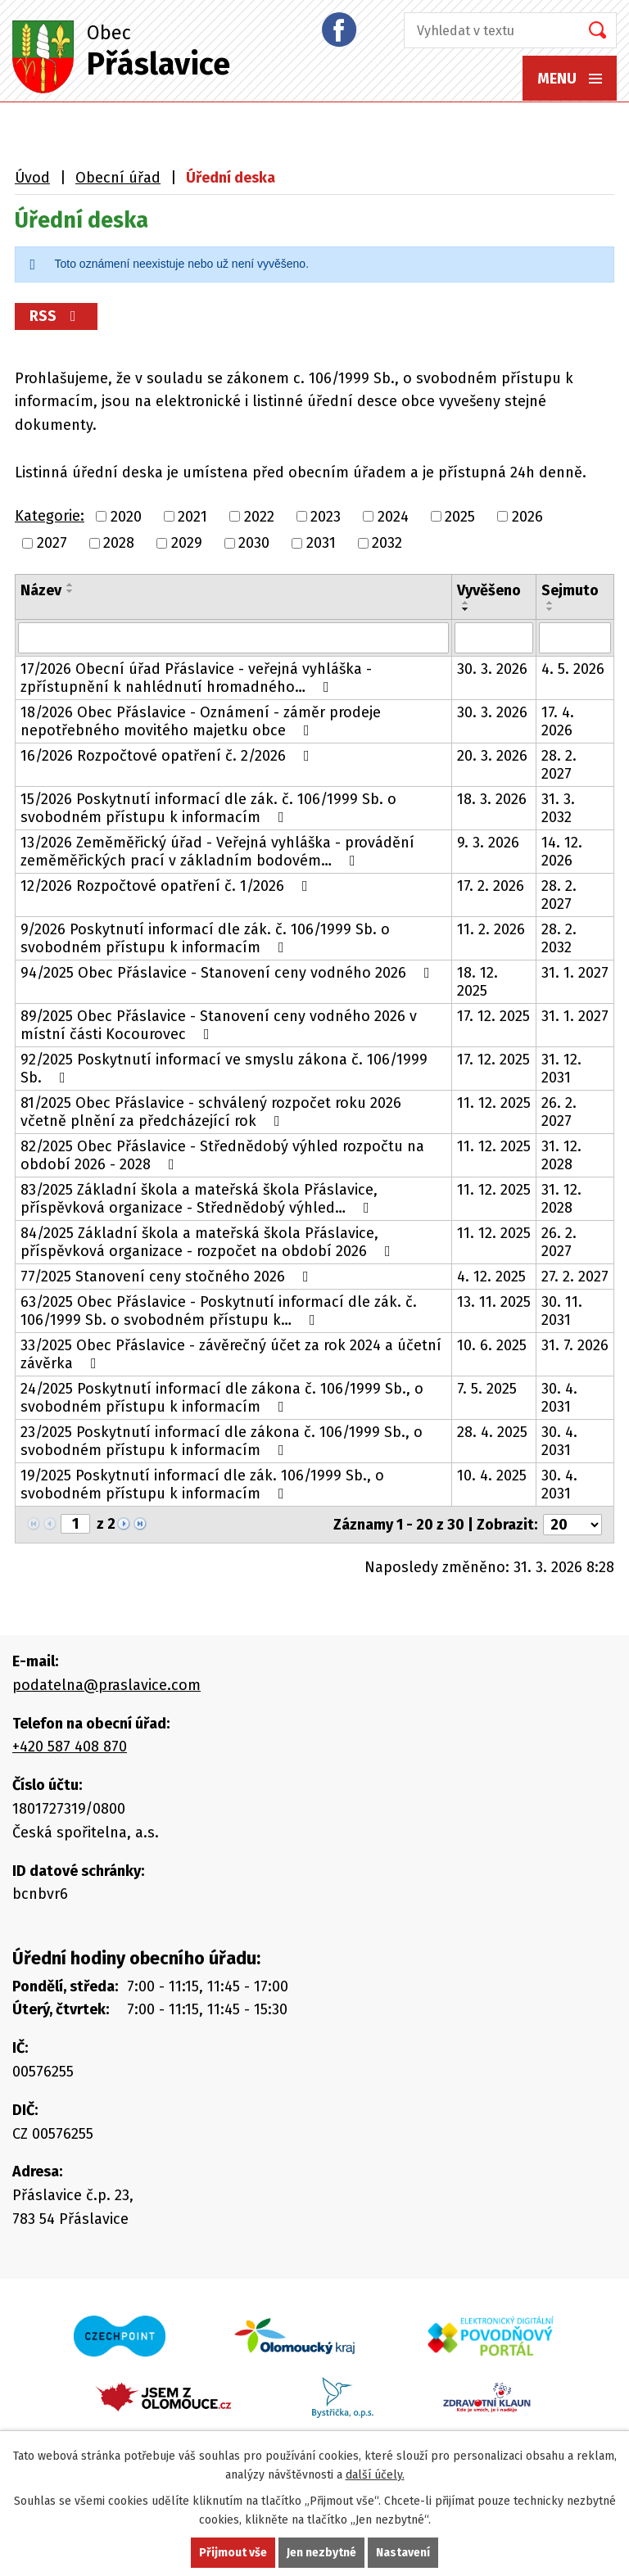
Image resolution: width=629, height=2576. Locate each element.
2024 (393, 517)
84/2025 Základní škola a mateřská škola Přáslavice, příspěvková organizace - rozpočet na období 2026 (208, 1242)
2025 (460, 517)
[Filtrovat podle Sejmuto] (575, 637)
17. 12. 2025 (493, 1016)
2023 (325, 517)
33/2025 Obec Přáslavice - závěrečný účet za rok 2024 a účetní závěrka (230, 1354)
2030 (253, 543)
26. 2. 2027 (559, 1112)
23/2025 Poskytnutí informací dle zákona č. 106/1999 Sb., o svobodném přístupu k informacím (221, 1441)
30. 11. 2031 (561, 1311)
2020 (126, 517)
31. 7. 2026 (575, 1345)
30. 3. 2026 (492, 669)
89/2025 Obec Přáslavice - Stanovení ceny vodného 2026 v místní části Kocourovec (218, 1025)
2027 (52, 543)
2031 (321, 543)
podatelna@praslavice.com (106, 1685)
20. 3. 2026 (492, 756)
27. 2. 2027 (575, 1277)
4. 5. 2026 (572, 669)
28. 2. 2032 (559, 938)
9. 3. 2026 (488, 843)
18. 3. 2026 (492, 799)
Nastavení (403, 2553)
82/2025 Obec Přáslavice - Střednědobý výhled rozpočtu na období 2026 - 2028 (222, 1155)
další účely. (375, 2475)
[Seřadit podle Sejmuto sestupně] (550, 609)
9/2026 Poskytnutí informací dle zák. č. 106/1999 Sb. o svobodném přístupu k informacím (205, 938)
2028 (118, 543)
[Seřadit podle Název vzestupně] (70, 584)
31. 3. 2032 (558, 808)
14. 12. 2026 (561, 852)
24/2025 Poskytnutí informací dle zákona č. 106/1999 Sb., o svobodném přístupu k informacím (221, 1398)
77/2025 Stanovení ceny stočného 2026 (167, 1277)
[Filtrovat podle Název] (233, 637)
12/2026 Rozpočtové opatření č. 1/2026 (167, 886)
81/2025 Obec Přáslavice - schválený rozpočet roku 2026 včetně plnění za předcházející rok (210, 1112)
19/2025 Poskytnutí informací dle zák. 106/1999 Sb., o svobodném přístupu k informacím (202, 1485)
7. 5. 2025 (487, 1389)
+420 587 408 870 (69, 1747)
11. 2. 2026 (491, 929)
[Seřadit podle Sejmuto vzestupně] (550, 602)
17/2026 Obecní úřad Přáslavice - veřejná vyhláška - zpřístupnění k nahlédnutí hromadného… (196, 678)
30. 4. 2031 (559, 1398)
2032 (387, 543)
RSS (56, 316)
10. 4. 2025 (492, 1476)
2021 (192, 517)
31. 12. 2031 (561, 1069)
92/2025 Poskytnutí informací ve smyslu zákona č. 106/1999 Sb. (224, 1069)
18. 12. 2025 (477, 982)
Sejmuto (570, 590)
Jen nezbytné (321, 2553)
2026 (527, 517)
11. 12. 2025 (494, 1103)
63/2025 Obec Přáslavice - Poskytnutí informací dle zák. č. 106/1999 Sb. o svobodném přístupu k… (218, 1311)
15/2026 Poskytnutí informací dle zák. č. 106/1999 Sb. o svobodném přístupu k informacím (208, 808)
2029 (186, 543)
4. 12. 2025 (491, 1277)
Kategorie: (49, 516)
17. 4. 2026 (557, 721)
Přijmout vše (233, 2553)
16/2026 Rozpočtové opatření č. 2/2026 (168, 756)
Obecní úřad (118, 178)
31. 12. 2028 (561, 1155)
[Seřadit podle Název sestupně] (70, 591)
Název (40, 590)
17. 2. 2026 (490, 886)
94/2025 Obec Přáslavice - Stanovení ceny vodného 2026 (228, 973)
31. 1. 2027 (575, 973)
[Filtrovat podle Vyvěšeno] (494, 637)
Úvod (32, 178)
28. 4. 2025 (492, 1432)
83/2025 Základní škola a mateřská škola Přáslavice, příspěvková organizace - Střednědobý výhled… (199, 1199)
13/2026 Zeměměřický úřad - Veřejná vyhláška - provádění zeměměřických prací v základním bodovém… (217, 852)
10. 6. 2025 (492, 1345)
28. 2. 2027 (559, 765)
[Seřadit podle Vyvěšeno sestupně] (466, 609)
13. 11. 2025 (494, 1302)
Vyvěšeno (489, 590)
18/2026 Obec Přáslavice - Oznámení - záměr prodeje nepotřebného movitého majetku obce (200, 721)
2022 (259, 517)
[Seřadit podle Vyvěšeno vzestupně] (466, 602)
